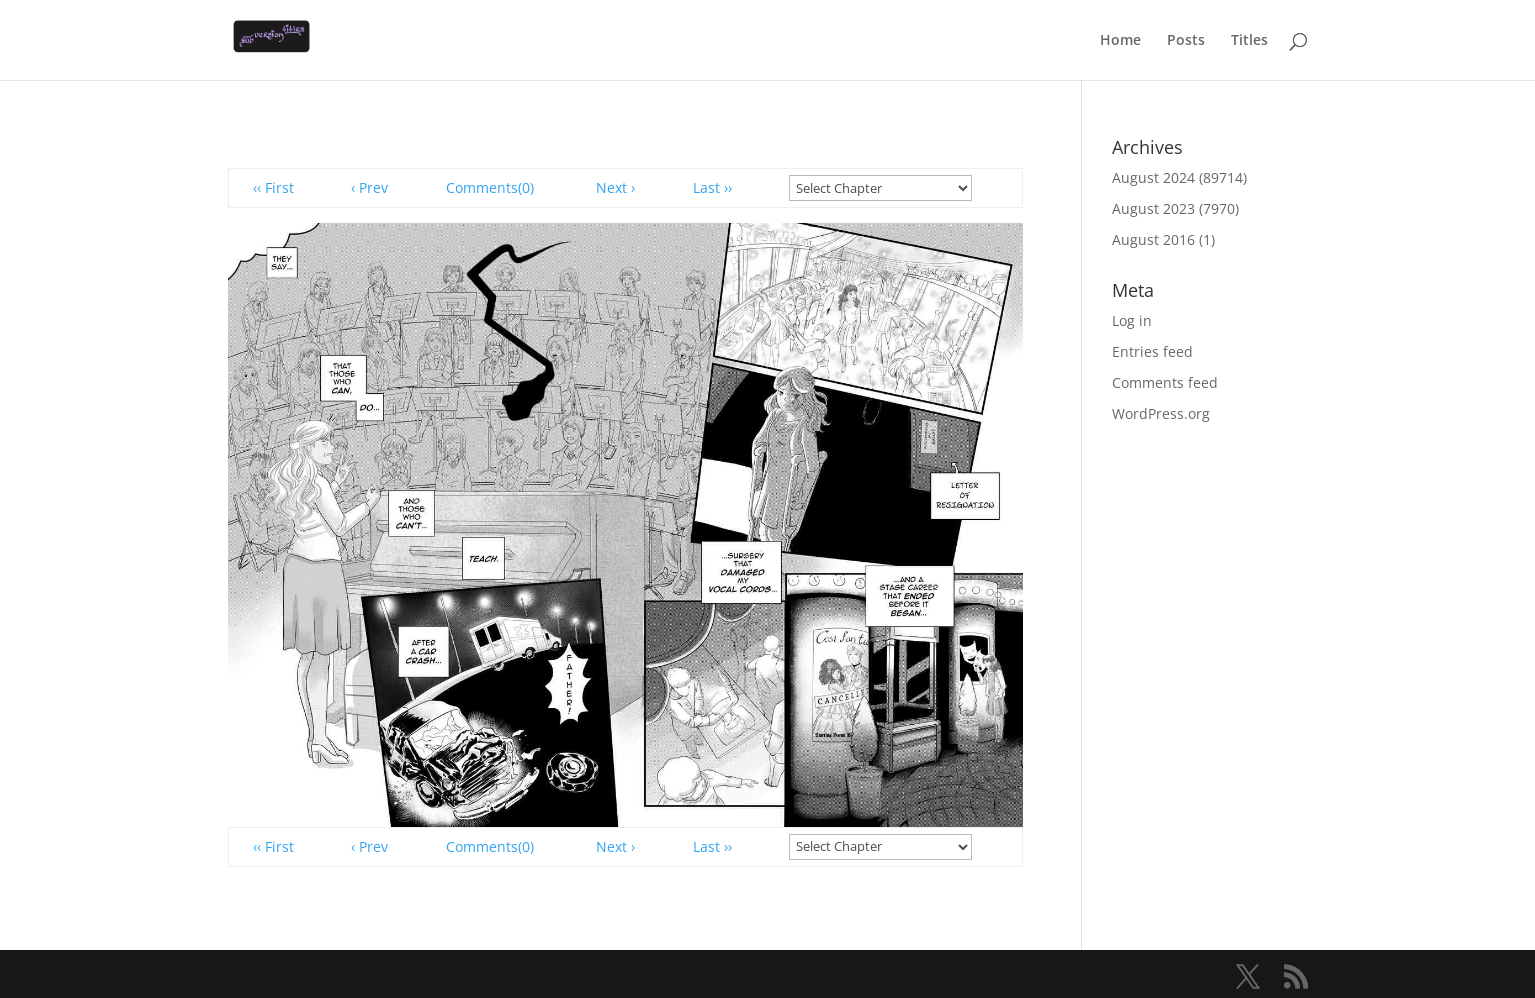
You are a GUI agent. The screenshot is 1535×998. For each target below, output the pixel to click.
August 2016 (1153, 239)
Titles (1249, 41)
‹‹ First (273, 187)
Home (1120, 41)
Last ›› (712, 187)
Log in (1132, 320)
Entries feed (1152, 351)
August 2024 (1153, 177)
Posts (1186, 41)
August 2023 (1153, 208)
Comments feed (1165, 382)
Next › (615, 187)
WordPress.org (1161, 413)
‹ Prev (369, 187)
